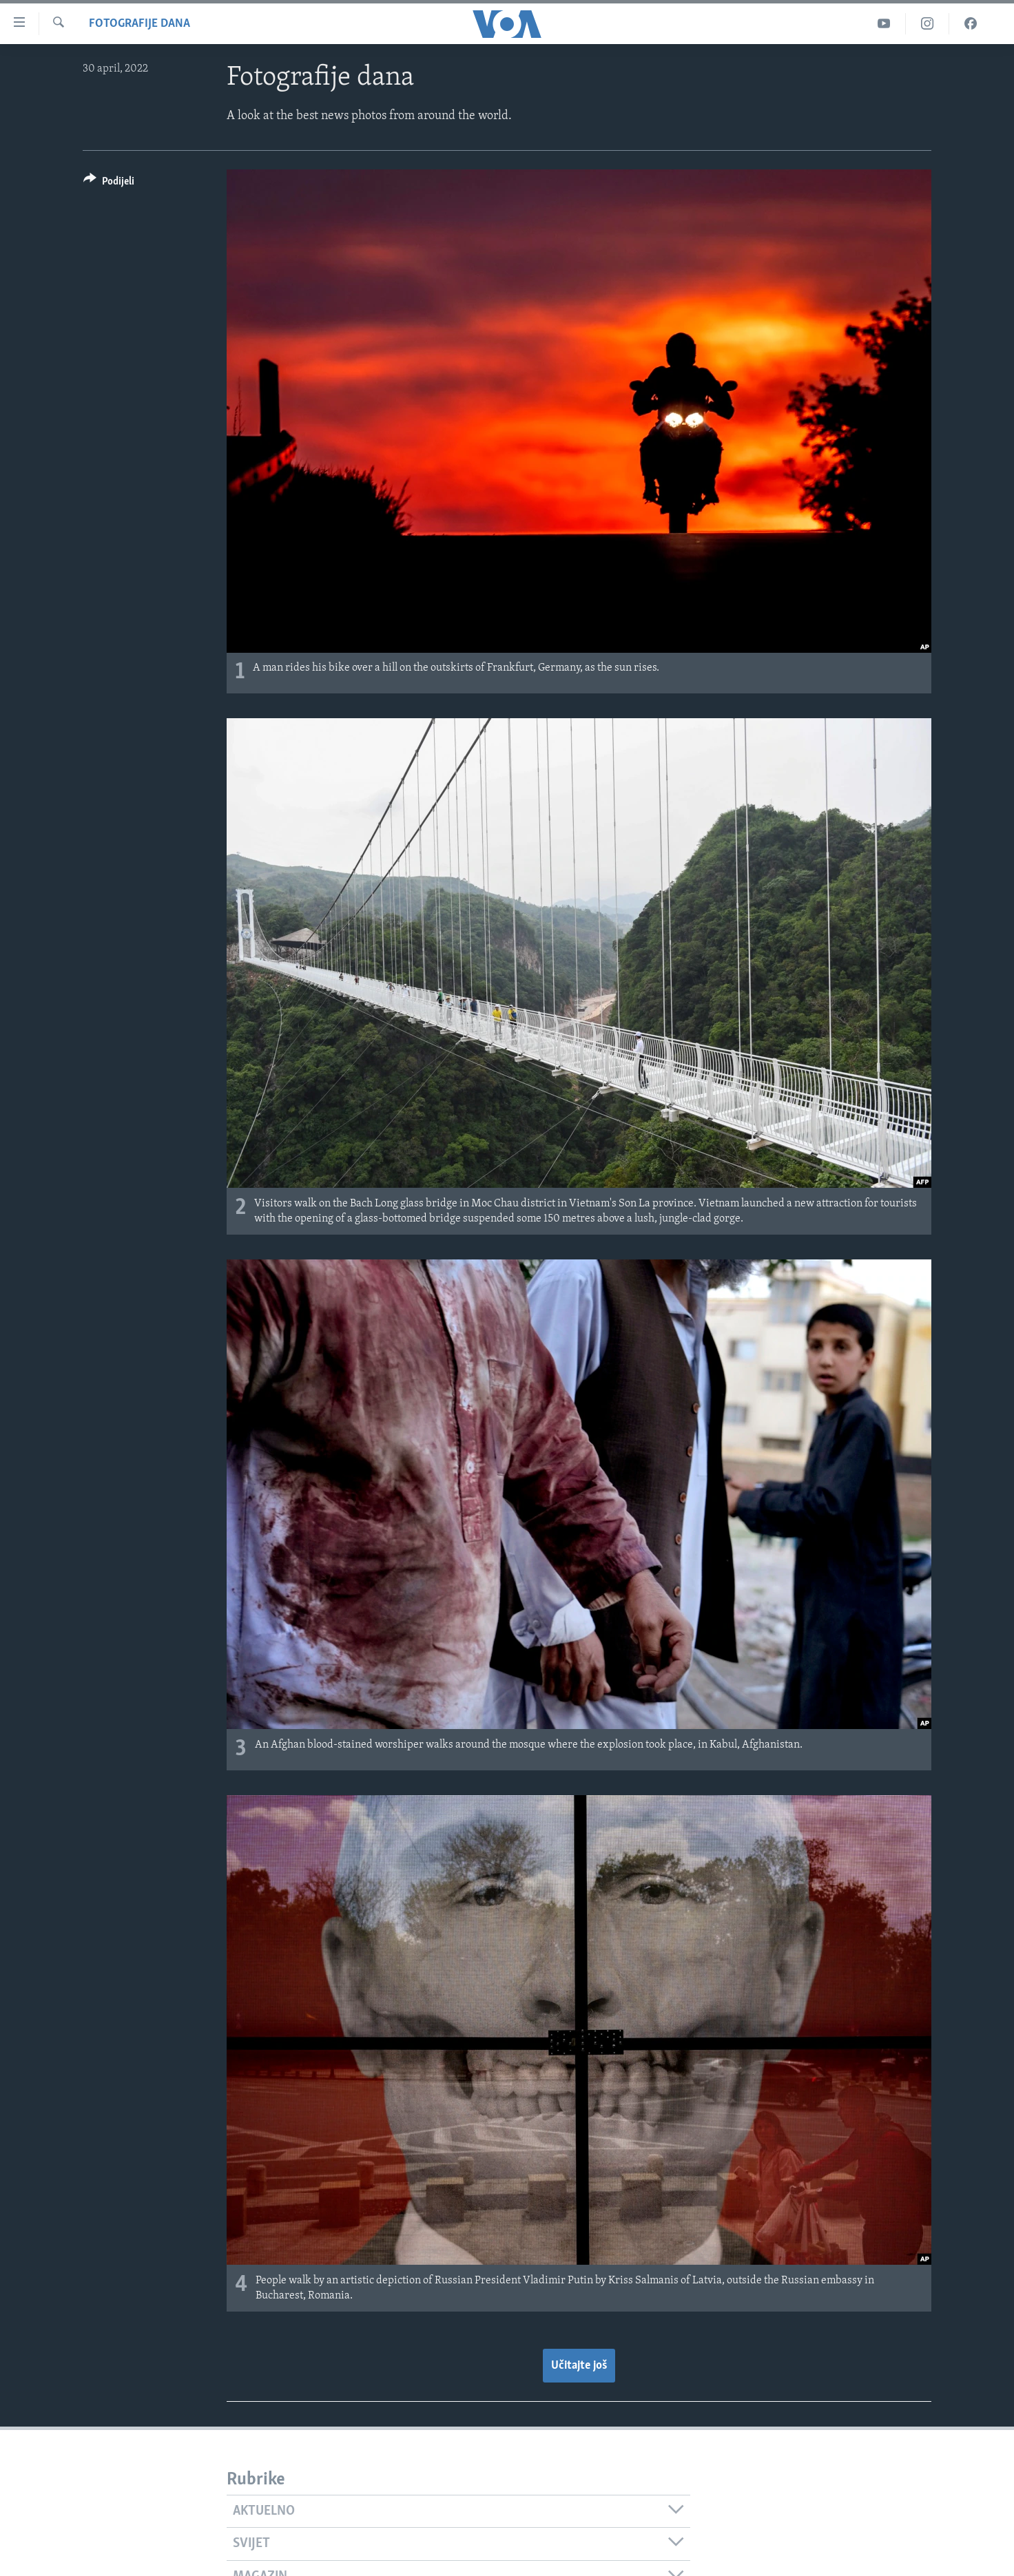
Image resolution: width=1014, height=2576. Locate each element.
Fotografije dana (139, 23)
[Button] (108, 183)
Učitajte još (579, 2365)
